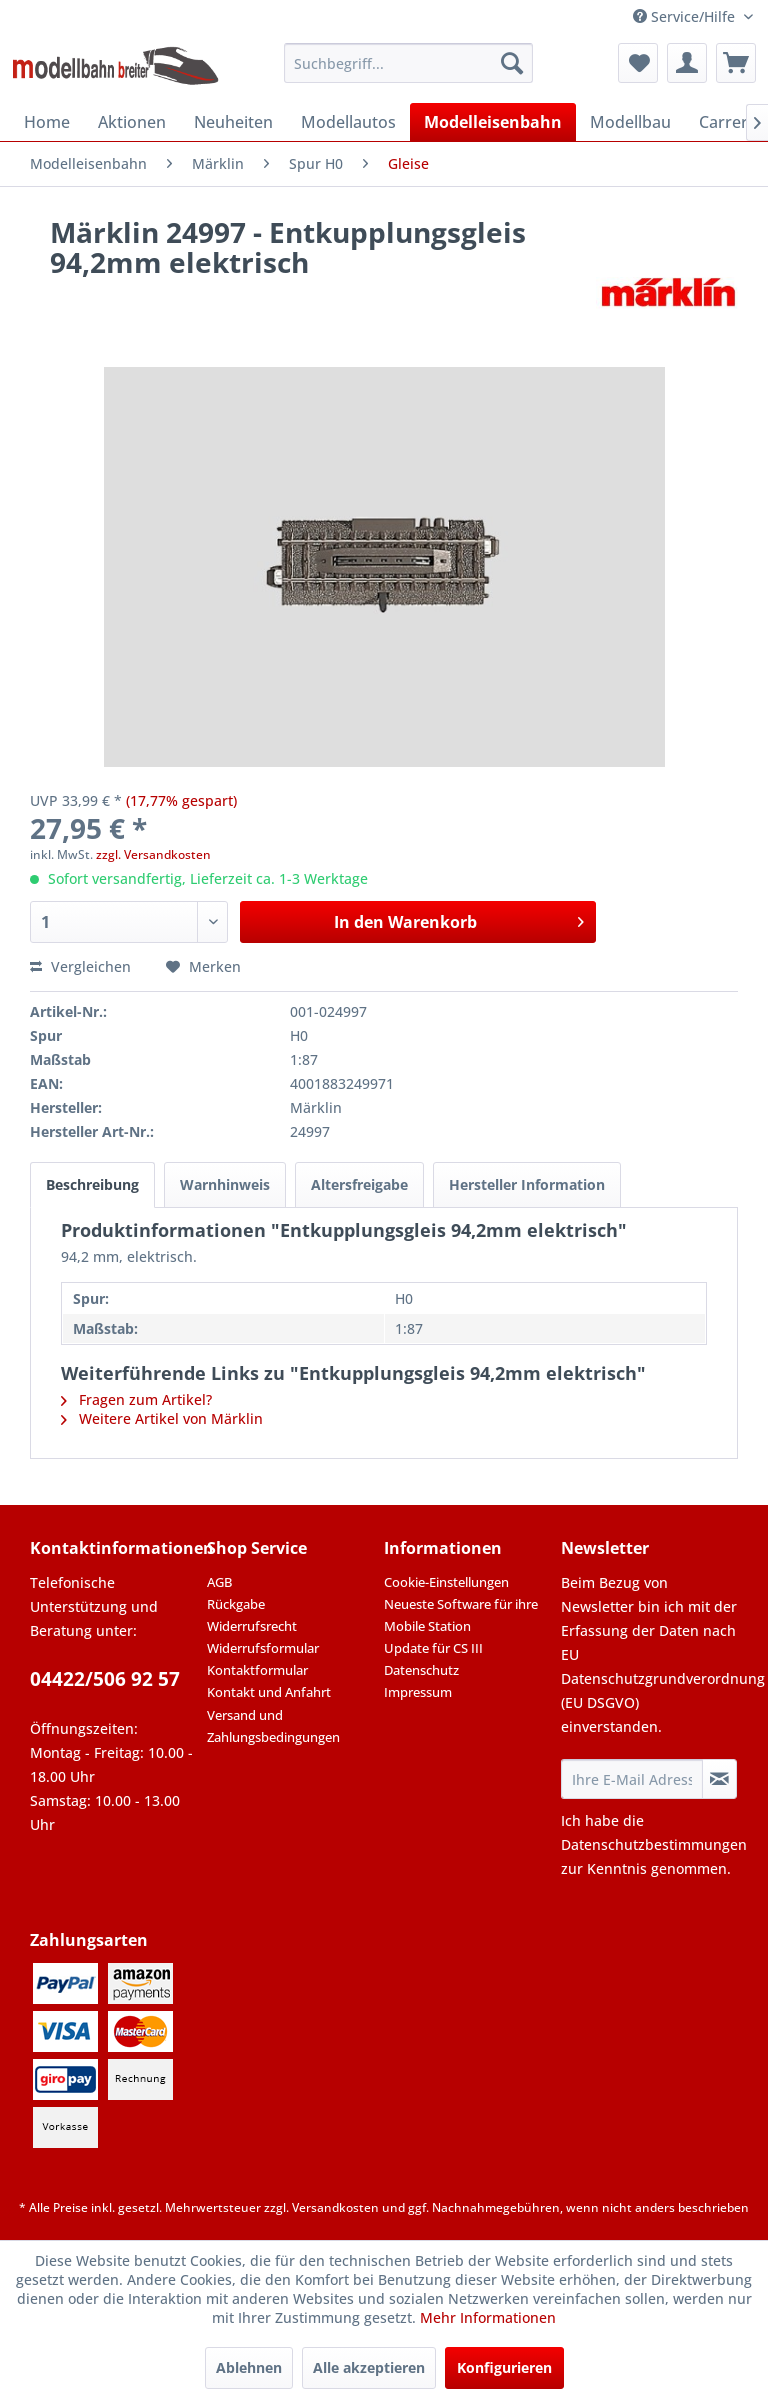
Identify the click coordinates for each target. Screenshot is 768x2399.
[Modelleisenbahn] (493, 122)
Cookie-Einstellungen (446, 1582)
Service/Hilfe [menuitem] (686, 16)
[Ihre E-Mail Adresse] (632, 1779)
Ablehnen (249, 2367)
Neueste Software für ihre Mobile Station (461, 1615)
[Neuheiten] (233, 122)
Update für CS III (433, 1648)
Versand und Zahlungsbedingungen (273, 1726)
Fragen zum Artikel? (136, 1399)
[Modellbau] (630, 122)
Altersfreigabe (359, 1184)
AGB (219, 1582)
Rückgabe (236, 1604)
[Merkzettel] (638, 63)
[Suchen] (512, 63)
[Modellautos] (348, 122)
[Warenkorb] (736, 63)
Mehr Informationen (488, 2317)
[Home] (47, 122)
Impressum (418, 1692)
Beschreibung (92, 1184)
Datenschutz (421, 1670)
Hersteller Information (527, 1184)
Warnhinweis (225, 1184)
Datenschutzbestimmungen (654, 1844)
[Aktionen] (132, 122)
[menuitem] (409, 63)
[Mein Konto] (687, 63)
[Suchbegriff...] (409, 63)
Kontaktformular (257, 1670)
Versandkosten (335, 2207)
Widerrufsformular (263, 1648)
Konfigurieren (504, 2367)
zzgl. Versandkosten (153, 854)
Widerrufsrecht (252, 1626)
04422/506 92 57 (105, 1679)
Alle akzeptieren (369, 2367)
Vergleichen (80, 966)
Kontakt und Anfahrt (269, 1692)
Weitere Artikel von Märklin (162, 1418)
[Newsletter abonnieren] (719, 1779)
